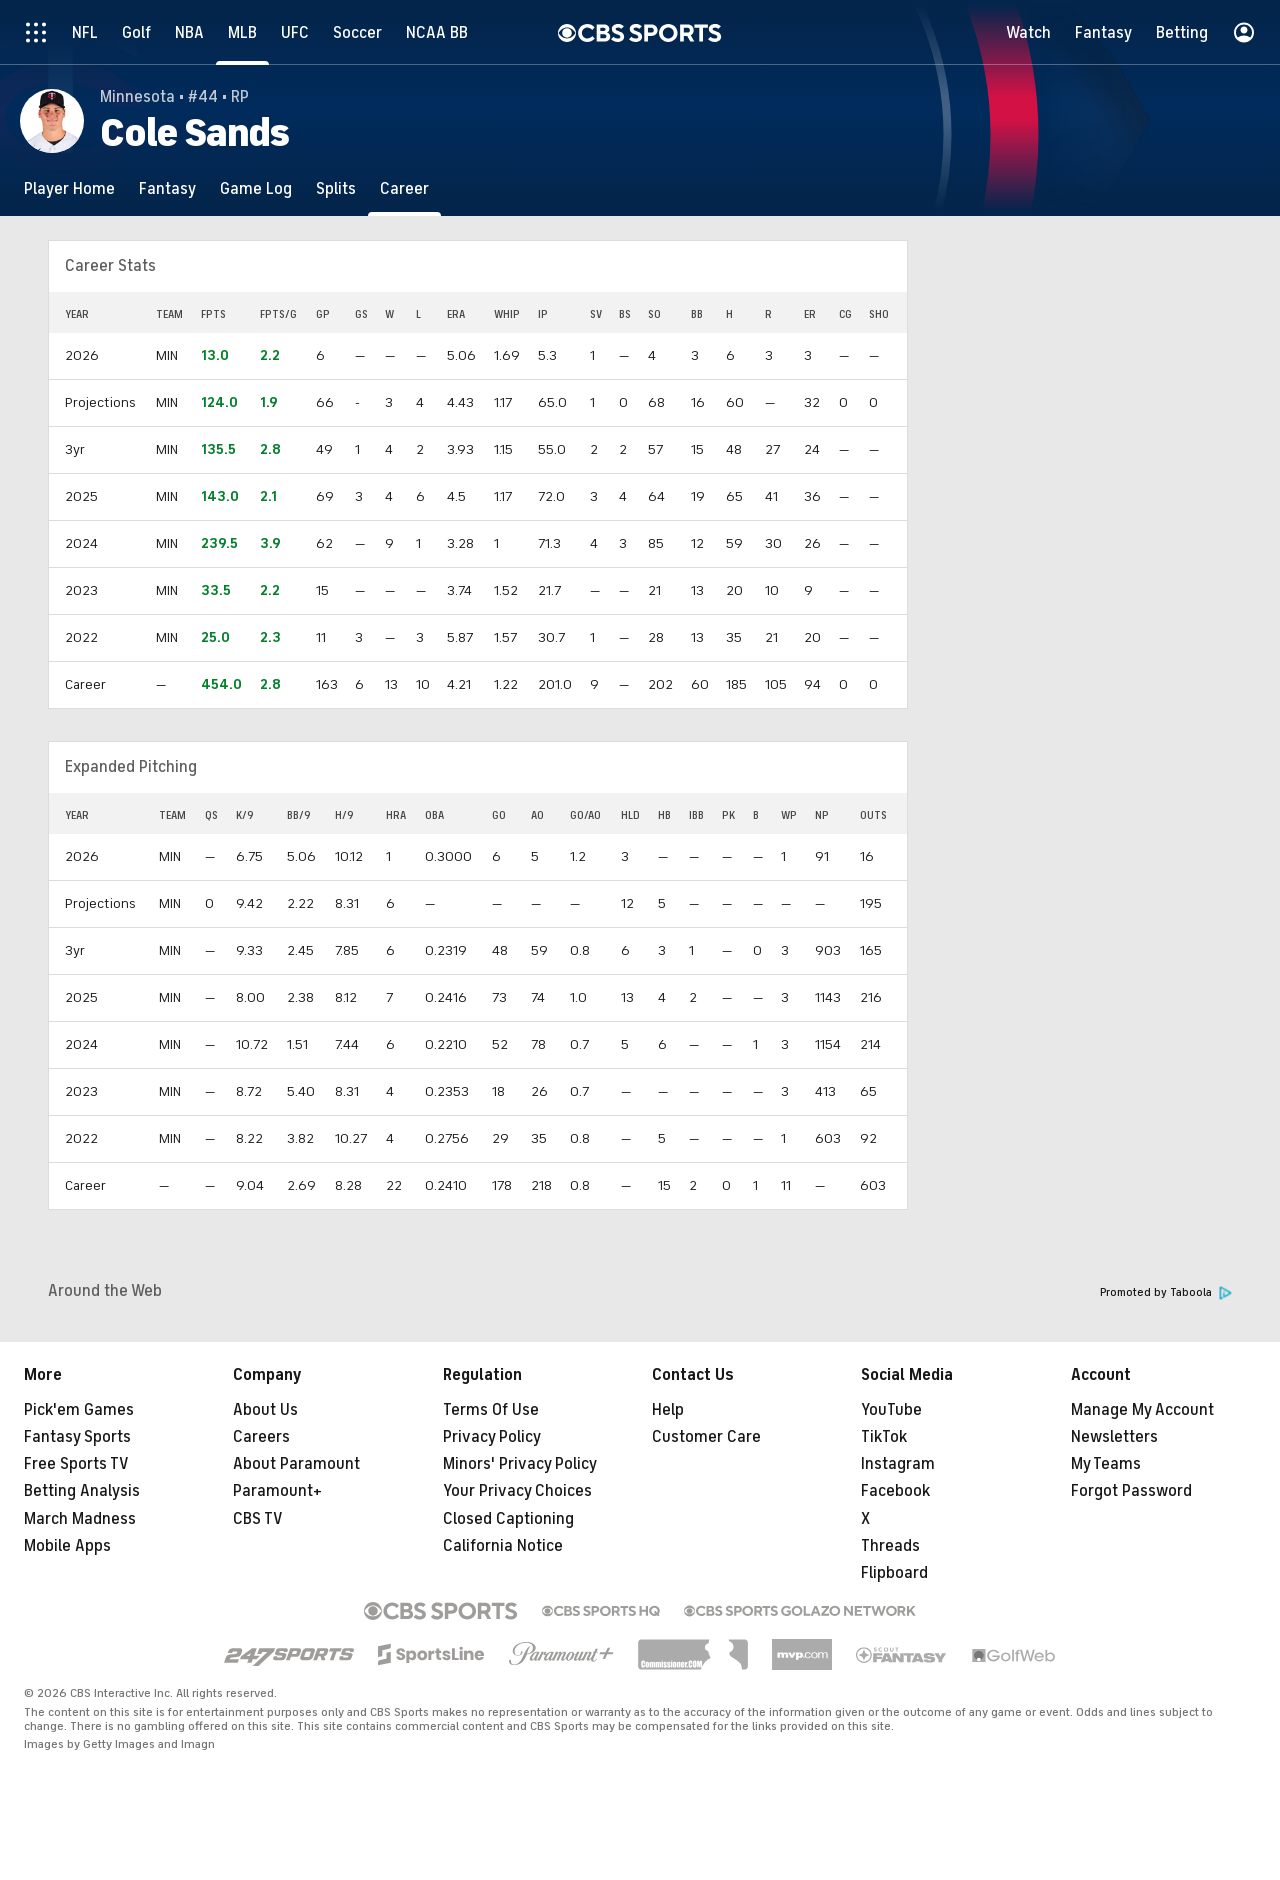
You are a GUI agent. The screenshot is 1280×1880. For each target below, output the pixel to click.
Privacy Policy (492, 1437)
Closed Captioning (508, 1519)
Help (668, 1410)
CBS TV (258, 1519)
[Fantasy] (167, 188)
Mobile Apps (67, 1546)
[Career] (404, 188)
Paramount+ (277, 1491)
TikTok (884, 1437)
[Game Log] (256, 188)
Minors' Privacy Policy (520, 1464)
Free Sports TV (76, 1464)
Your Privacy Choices (517, 1491)
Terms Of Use (491, 1410)
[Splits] (336, 188)
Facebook (895, 1491)
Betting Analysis (82, 1491)
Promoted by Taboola (1166, 1292)
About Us (265, 1410)
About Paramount (296, 1464)
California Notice (503, 1546)
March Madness (80, 1519)
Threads (890, 1546)
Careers (261, 1437)
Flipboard (894, 1573)
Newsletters (1114, 1437)
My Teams (1106, 1464)
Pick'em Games (79, 1410)
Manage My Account (1142, 1410)
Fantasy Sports (77, 1437)
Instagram (898, 1464)
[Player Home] (69, 188)
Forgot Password (1131, 1491)
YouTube (891, 1410)
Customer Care (706, 1437)
